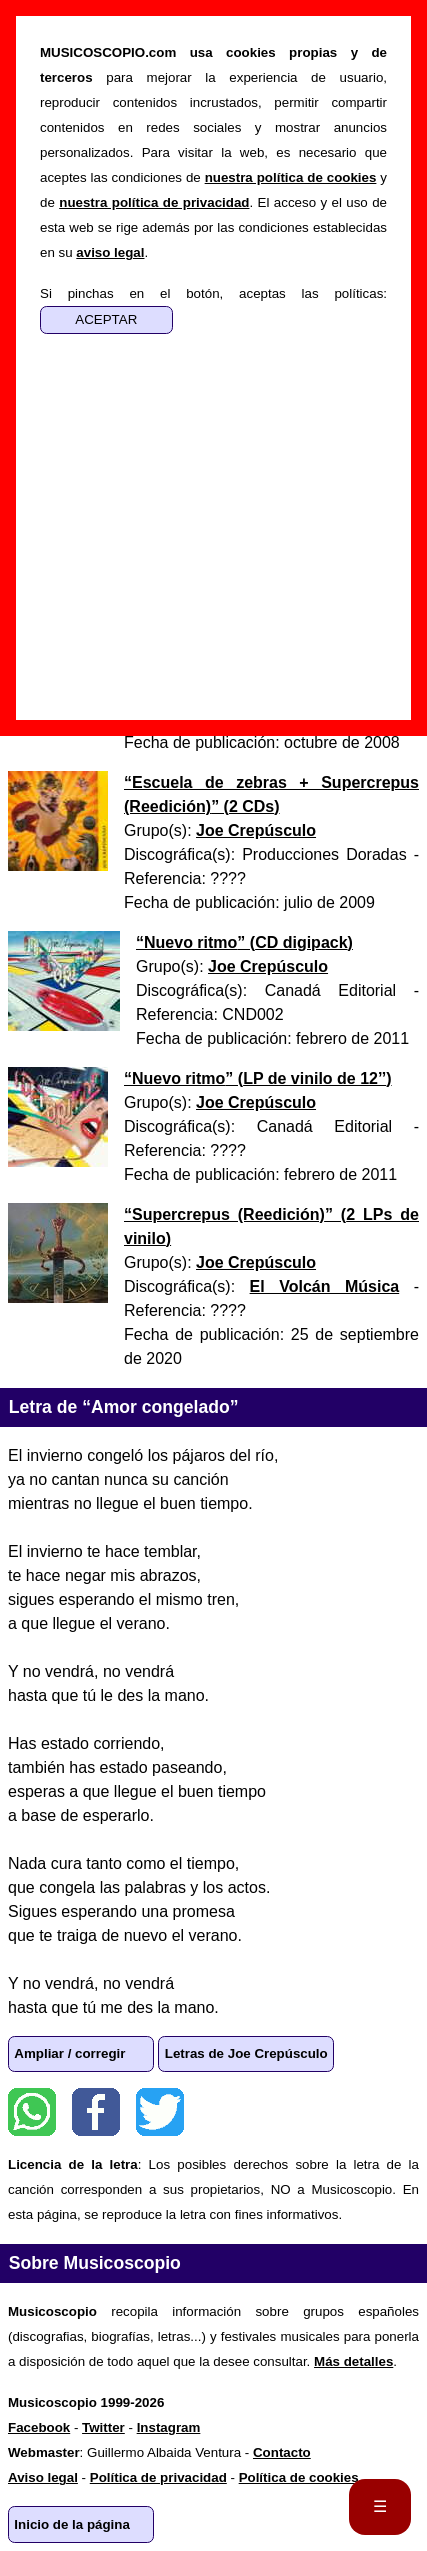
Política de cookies (299, 2477)
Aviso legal (43, 2477)
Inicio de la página (72, 2524)
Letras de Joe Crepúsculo (246, 2053)
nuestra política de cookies (291, 177)
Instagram (169, 2427)
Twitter (160, 2112)
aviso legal (110, 252)
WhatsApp (32, 2112)
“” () (244, 942)
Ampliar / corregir (69, 2053)
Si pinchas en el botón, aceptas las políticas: (213, 293)
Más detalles (353, 2361)
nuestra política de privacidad (154, 202)
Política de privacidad (158, 2477)
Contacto (282, 2452)
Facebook (96, 2112)
